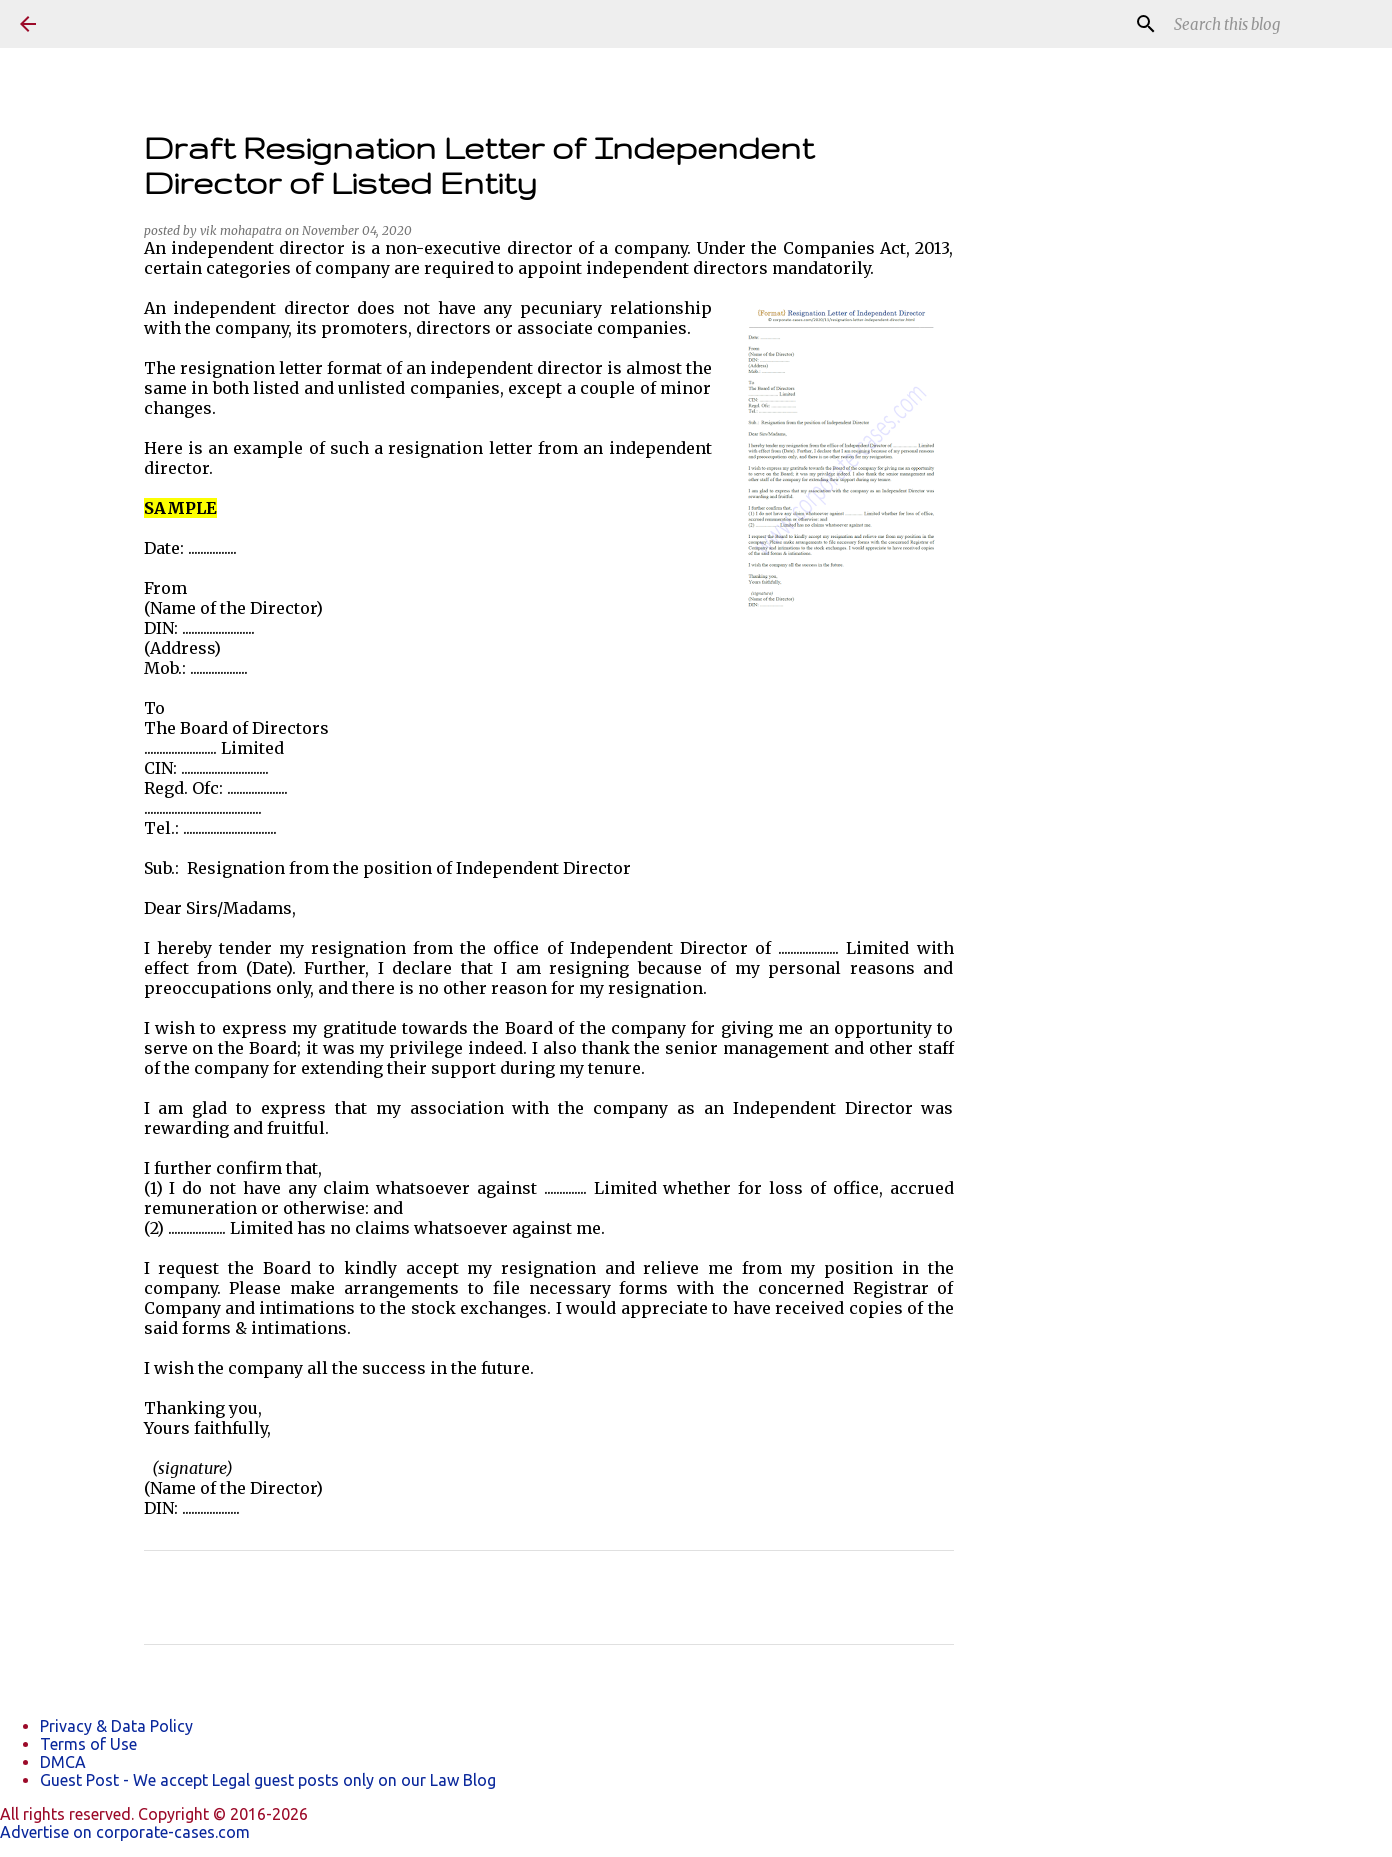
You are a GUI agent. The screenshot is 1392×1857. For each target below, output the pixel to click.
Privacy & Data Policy (116, 1726)
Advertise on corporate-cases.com (125, 1832)
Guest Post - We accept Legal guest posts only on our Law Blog (268, 1780)
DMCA (63, 1762)
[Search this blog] (1271, 24)
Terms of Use (88, 1744)
